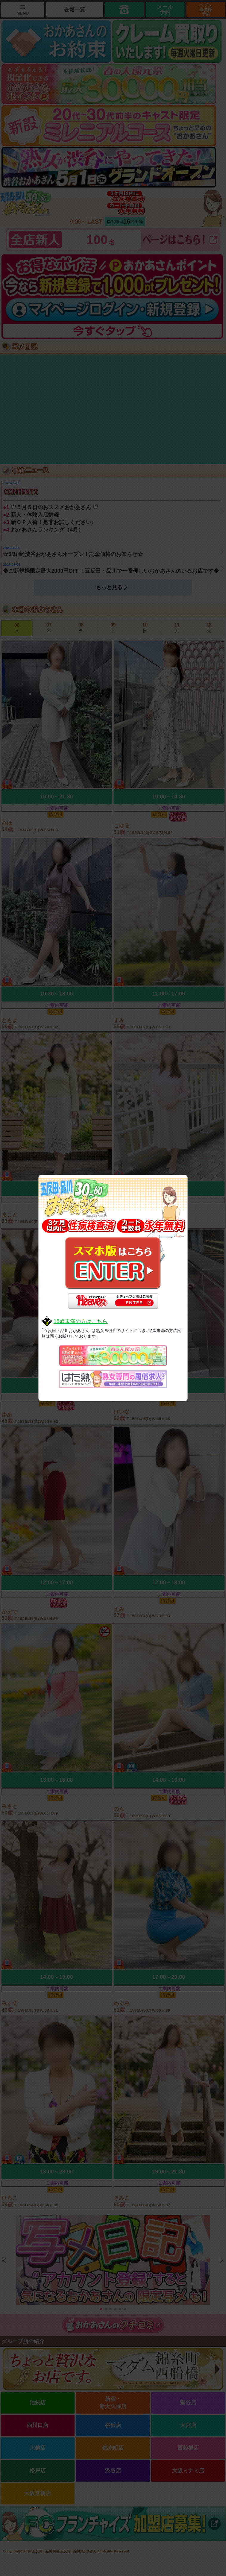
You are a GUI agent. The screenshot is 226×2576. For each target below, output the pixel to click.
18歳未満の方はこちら (80, 1321)
